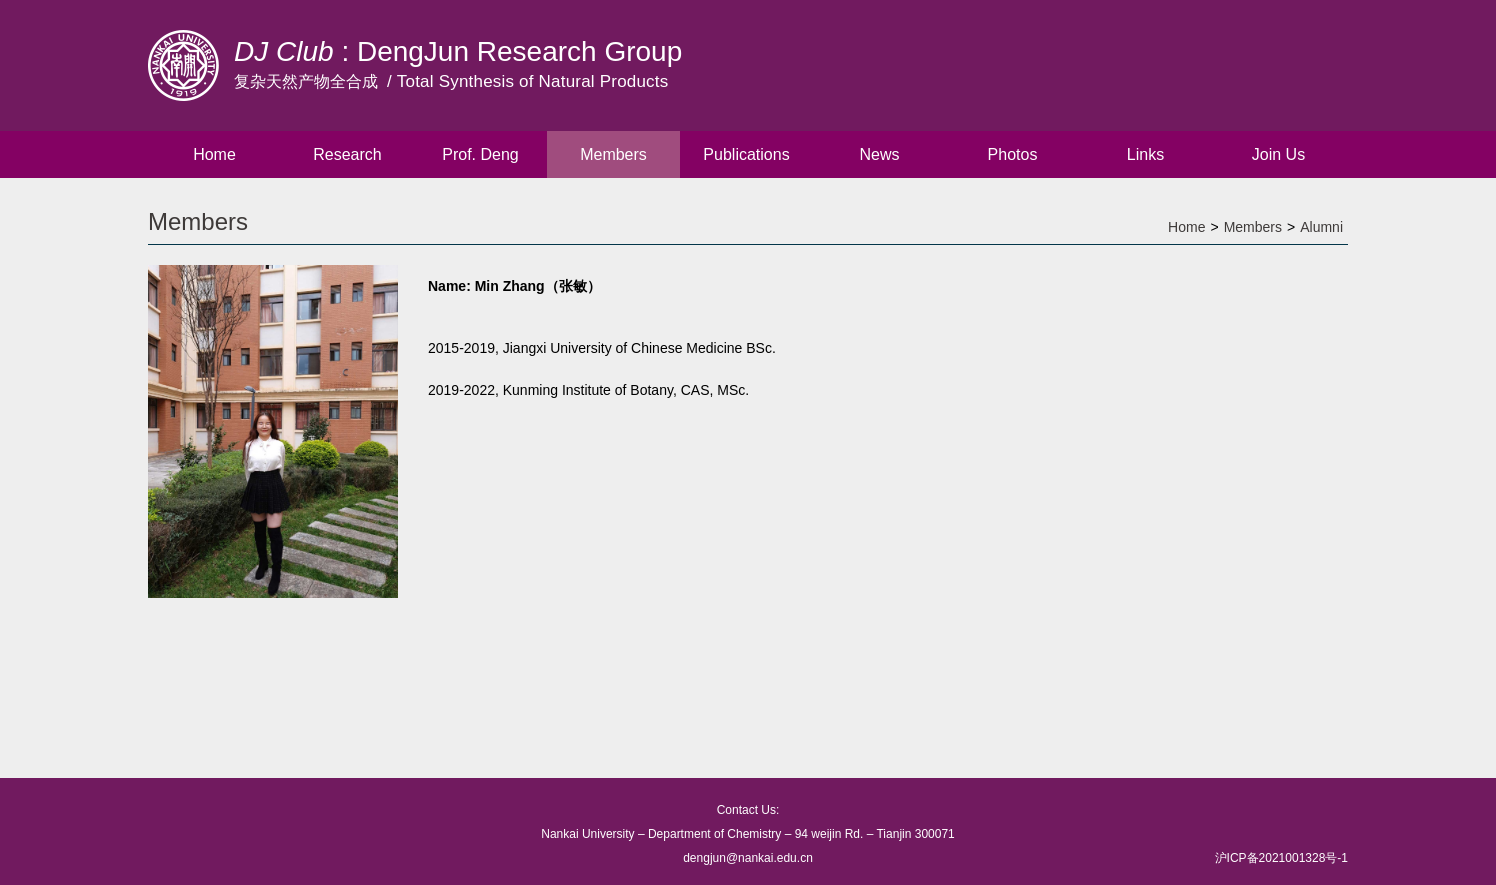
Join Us (1278, 154)
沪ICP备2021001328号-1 (1281, 858)
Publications (746, 154)
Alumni (1321, 227)
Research (347, 154)
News (879, 154)
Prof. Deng (480, 154)
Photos (1013, 154)
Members (613, 154)
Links (1145, 154)
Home (214, 154)
